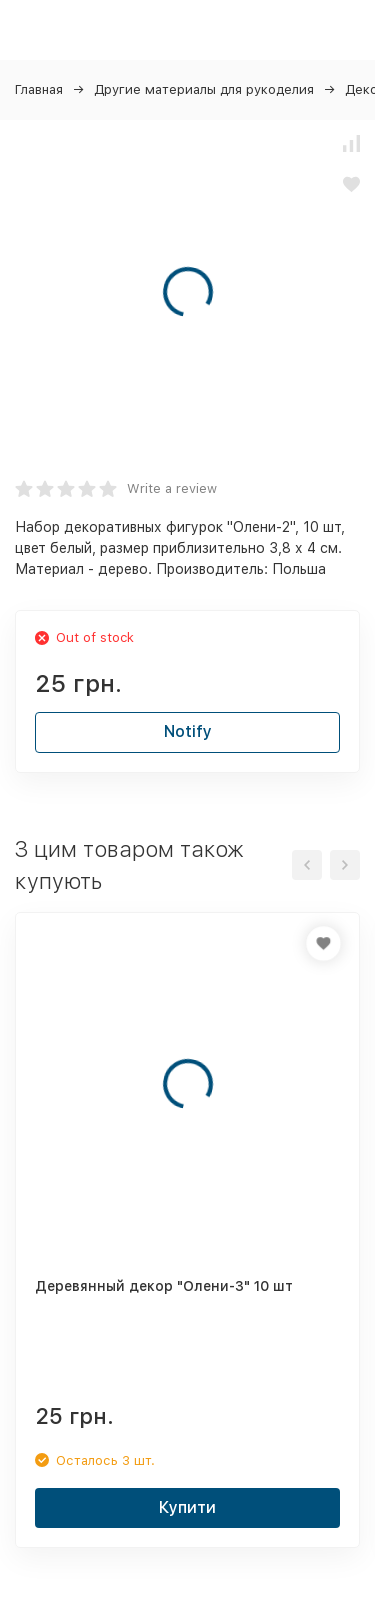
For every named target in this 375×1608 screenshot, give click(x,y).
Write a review (172, 488)
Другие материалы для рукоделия (204, 89)
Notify (188, 731)
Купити (187, 1507)
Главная (39, 89)
